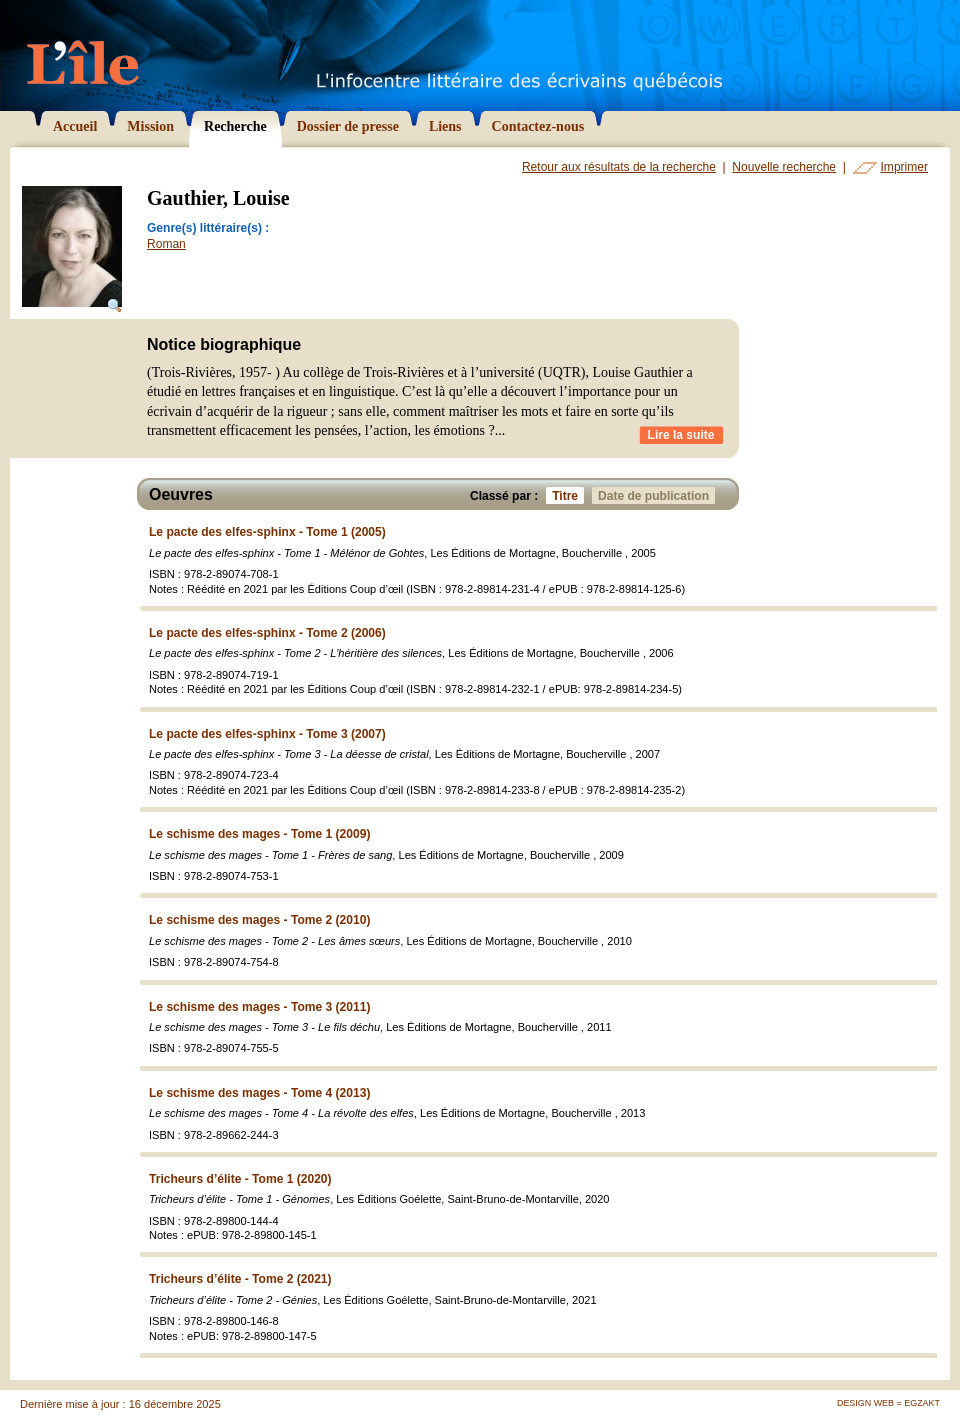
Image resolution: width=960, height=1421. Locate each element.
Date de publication (656, 495)
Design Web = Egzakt (888, 1403)
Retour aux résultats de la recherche (619, 167)
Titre (568, 495)
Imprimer (904, 167)
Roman (166, 244)
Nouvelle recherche (784, 167)
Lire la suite (681, 435)
